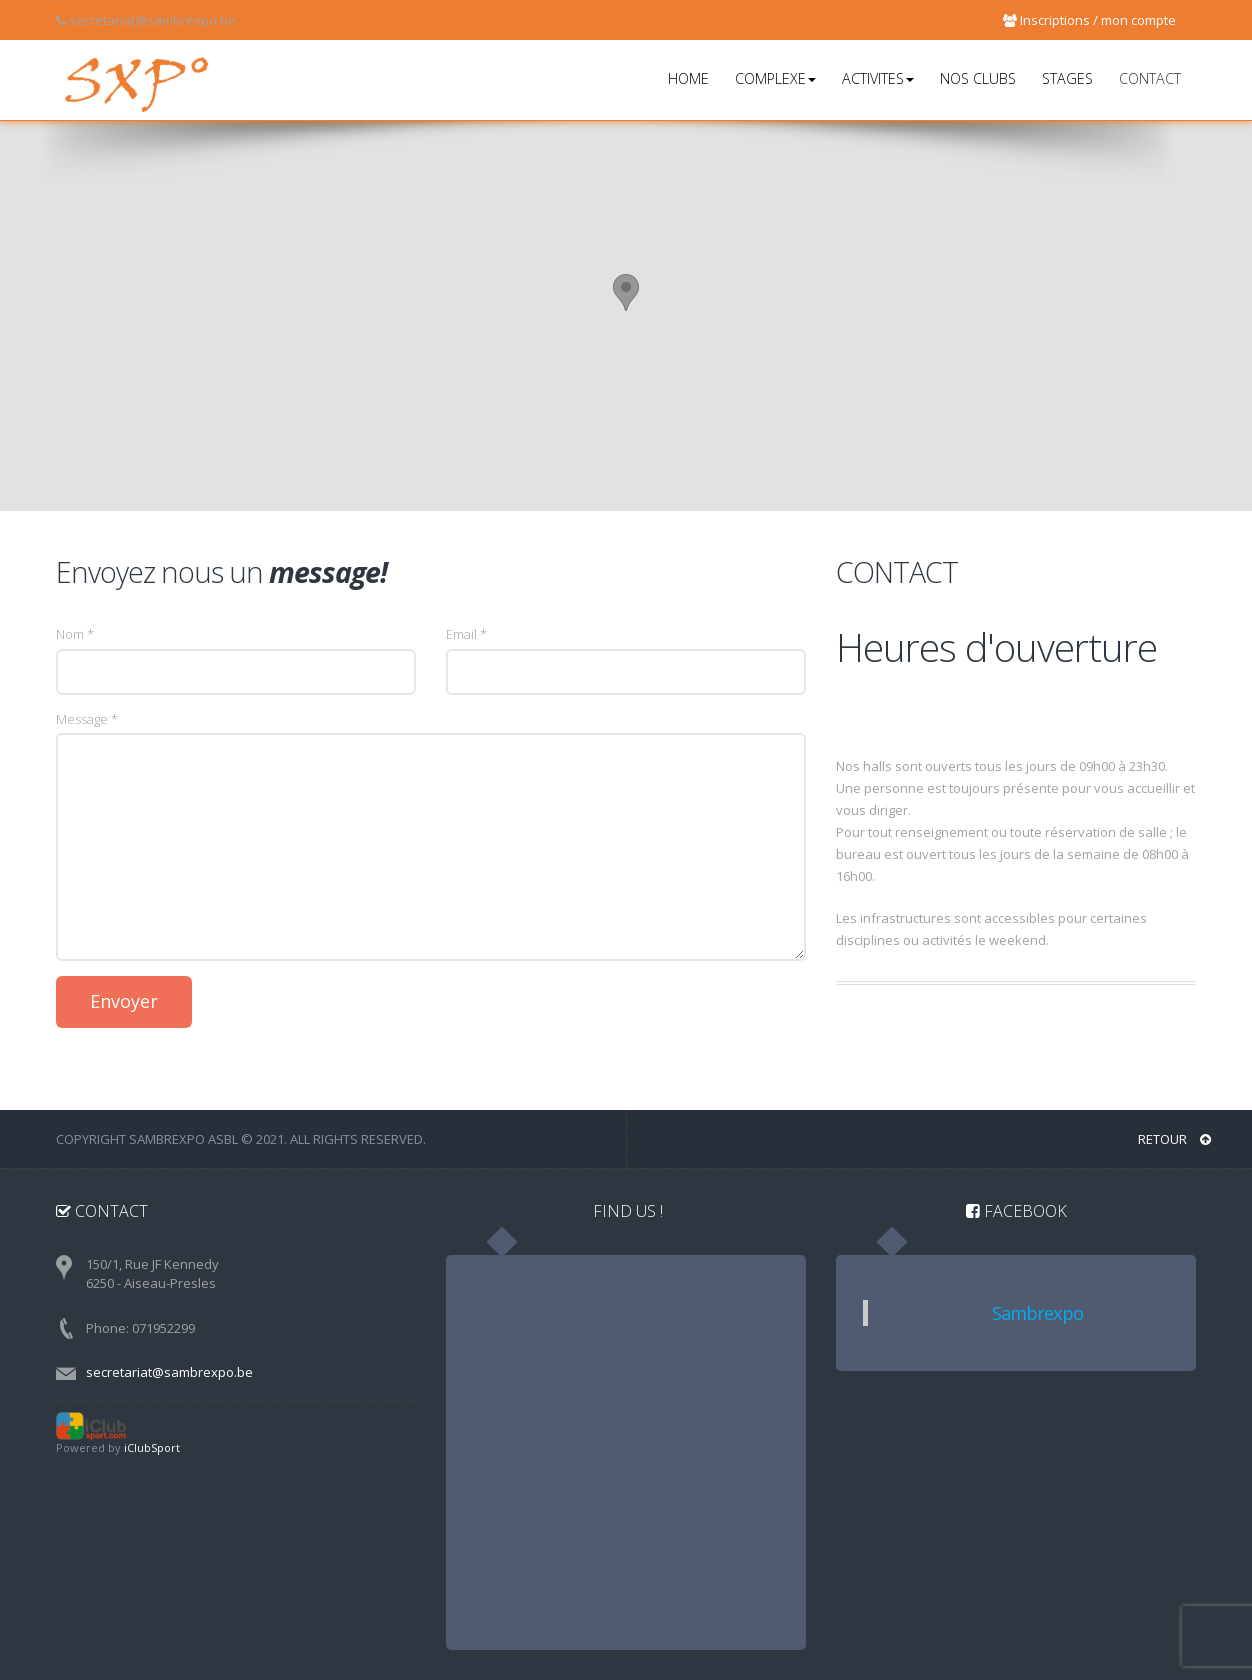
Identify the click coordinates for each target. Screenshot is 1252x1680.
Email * (466, 634)
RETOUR (1174, 1138)
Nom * (75, 634)
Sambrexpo (1037, 1313)
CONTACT (1150, 78)
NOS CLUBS (978, 78)
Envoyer (124, 1001)
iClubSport (152, 1446)
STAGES (1067, 78)
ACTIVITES (878, 78)
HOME (688, 78)
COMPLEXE (775, 78)
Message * (87, 719)
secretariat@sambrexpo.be (169, 1371)
